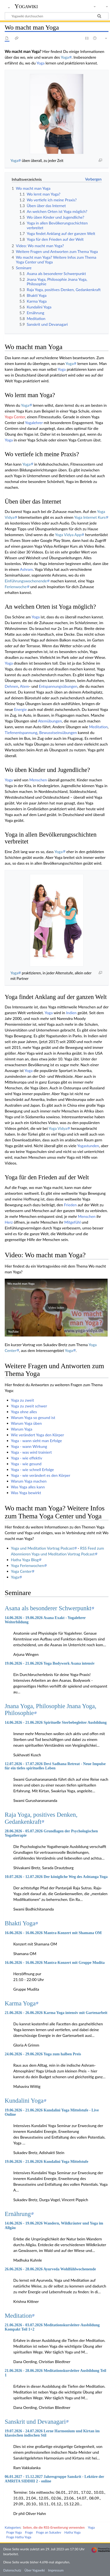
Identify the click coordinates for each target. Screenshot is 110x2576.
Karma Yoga (20, 2003)
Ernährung (18, 2213)
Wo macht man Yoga (21, 1283)
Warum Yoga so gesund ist (33, 1417)
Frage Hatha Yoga (18, 2537)
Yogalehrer (34, 422)
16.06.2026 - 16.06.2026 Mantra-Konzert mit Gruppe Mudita (55, 1962)
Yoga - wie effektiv (26, 1458)
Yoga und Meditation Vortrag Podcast (42, 1548)
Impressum (56, 2570)
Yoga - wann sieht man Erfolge (36, 1440)
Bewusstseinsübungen (58, 732)
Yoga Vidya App (68, 534)
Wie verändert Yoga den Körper (37, 1434)
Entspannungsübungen (58, 686)
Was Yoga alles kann (28, 1487)
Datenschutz (12, 2570)
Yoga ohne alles (24, 1411)
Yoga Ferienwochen (27, 1565)
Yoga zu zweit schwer (29, 1406)
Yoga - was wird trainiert (31, 1452)
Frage (29, 2532)
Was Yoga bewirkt (26, 1492)
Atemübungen (50, 721)
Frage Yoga (14, 2532)
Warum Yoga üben (26, 1423)
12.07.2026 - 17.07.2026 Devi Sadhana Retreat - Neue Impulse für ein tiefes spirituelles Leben (55, 1766)
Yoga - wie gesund (26, 1463)
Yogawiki (26, 6)
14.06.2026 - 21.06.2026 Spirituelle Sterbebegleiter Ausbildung (56, 1722)
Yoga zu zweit (22, 1400)
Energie (20, 709)
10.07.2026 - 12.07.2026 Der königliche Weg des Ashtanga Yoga (56, 1877)
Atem (24, 686)
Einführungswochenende (26, 581)
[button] (56, 1308)
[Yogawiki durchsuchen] (56, 15)
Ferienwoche (16, 586)
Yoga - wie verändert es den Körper (40, 1475)
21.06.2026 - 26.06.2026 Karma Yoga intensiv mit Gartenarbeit (56, 2013)
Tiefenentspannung (21, 732)
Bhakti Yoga (20, 1923)
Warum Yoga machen (29, 1481)
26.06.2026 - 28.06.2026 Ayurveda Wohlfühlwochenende (50, 2269)
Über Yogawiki (34, 2570)
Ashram (26, 569)
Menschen (38, 779)
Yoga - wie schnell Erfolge (32, 1469)
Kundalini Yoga (24, 2100)
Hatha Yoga (72, 2532)
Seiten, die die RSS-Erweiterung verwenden (53, 2527)
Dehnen (11, 686)
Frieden (70, 1204)
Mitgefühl (72, 1222)
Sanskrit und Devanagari (35, 2421)
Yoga (65, 57)
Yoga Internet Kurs (89, 517)
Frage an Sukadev (48, 2532)
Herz (9, 1222)
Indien (71, 1012)
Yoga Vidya (58, 1128)
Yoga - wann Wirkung (29, 1446)
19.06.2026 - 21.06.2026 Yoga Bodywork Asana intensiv (50, 1663)
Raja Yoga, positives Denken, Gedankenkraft (41, 1818)
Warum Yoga (21, 1429)
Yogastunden (88, 1145)
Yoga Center (15, 416)
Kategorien (12, 2527)
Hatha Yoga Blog (25, 1559)
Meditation (98, 726)
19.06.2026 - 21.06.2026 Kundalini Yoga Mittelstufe (46, 2161)
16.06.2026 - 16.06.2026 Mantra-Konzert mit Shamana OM (53, 1933)
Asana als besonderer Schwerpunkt (48, 1608)
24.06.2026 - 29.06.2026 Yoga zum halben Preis (43, 2054)
